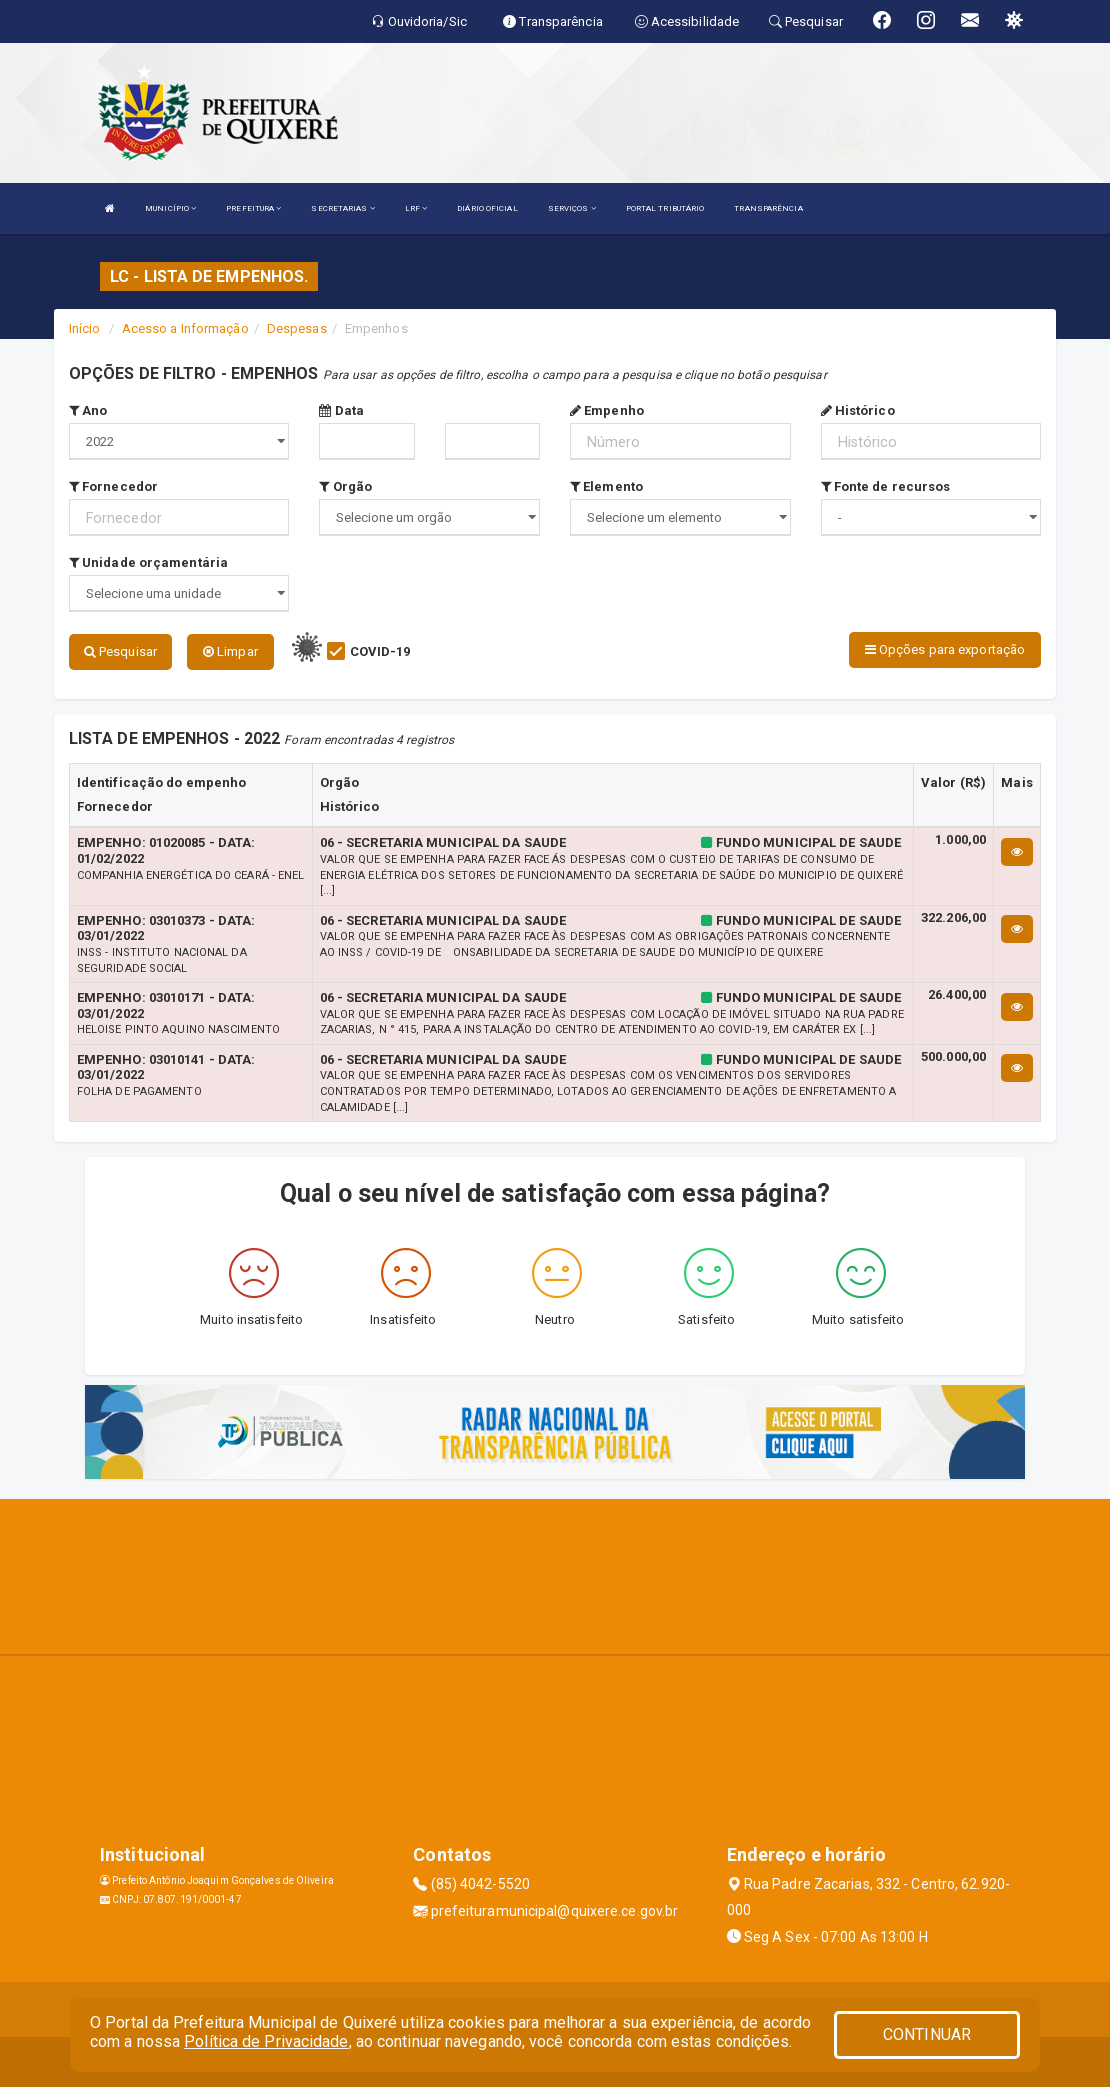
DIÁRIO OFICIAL (487, 208)
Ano (88, 410)
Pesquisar (120, 651)
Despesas (297, 328)
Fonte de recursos (886, 486)
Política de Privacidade (266, 2041)
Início (85, 328)
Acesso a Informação (185, 328)
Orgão (345, 486)
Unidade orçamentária (148, 562)
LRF (416, 208)
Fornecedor (113, 486)
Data (341, 410)
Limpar (230, 651)
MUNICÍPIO (170, 208)
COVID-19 (380, 651)
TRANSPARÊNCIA (768, 208)
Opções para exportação (945, 649)
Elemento (606, 486)
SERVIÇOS (572, 208)
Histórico (858, 410)
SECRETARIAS (342, 208)
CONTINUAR (927, 2034)
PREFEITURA (253, 208)
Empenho (607, 410)
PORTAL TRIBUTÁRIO (665, 208)
